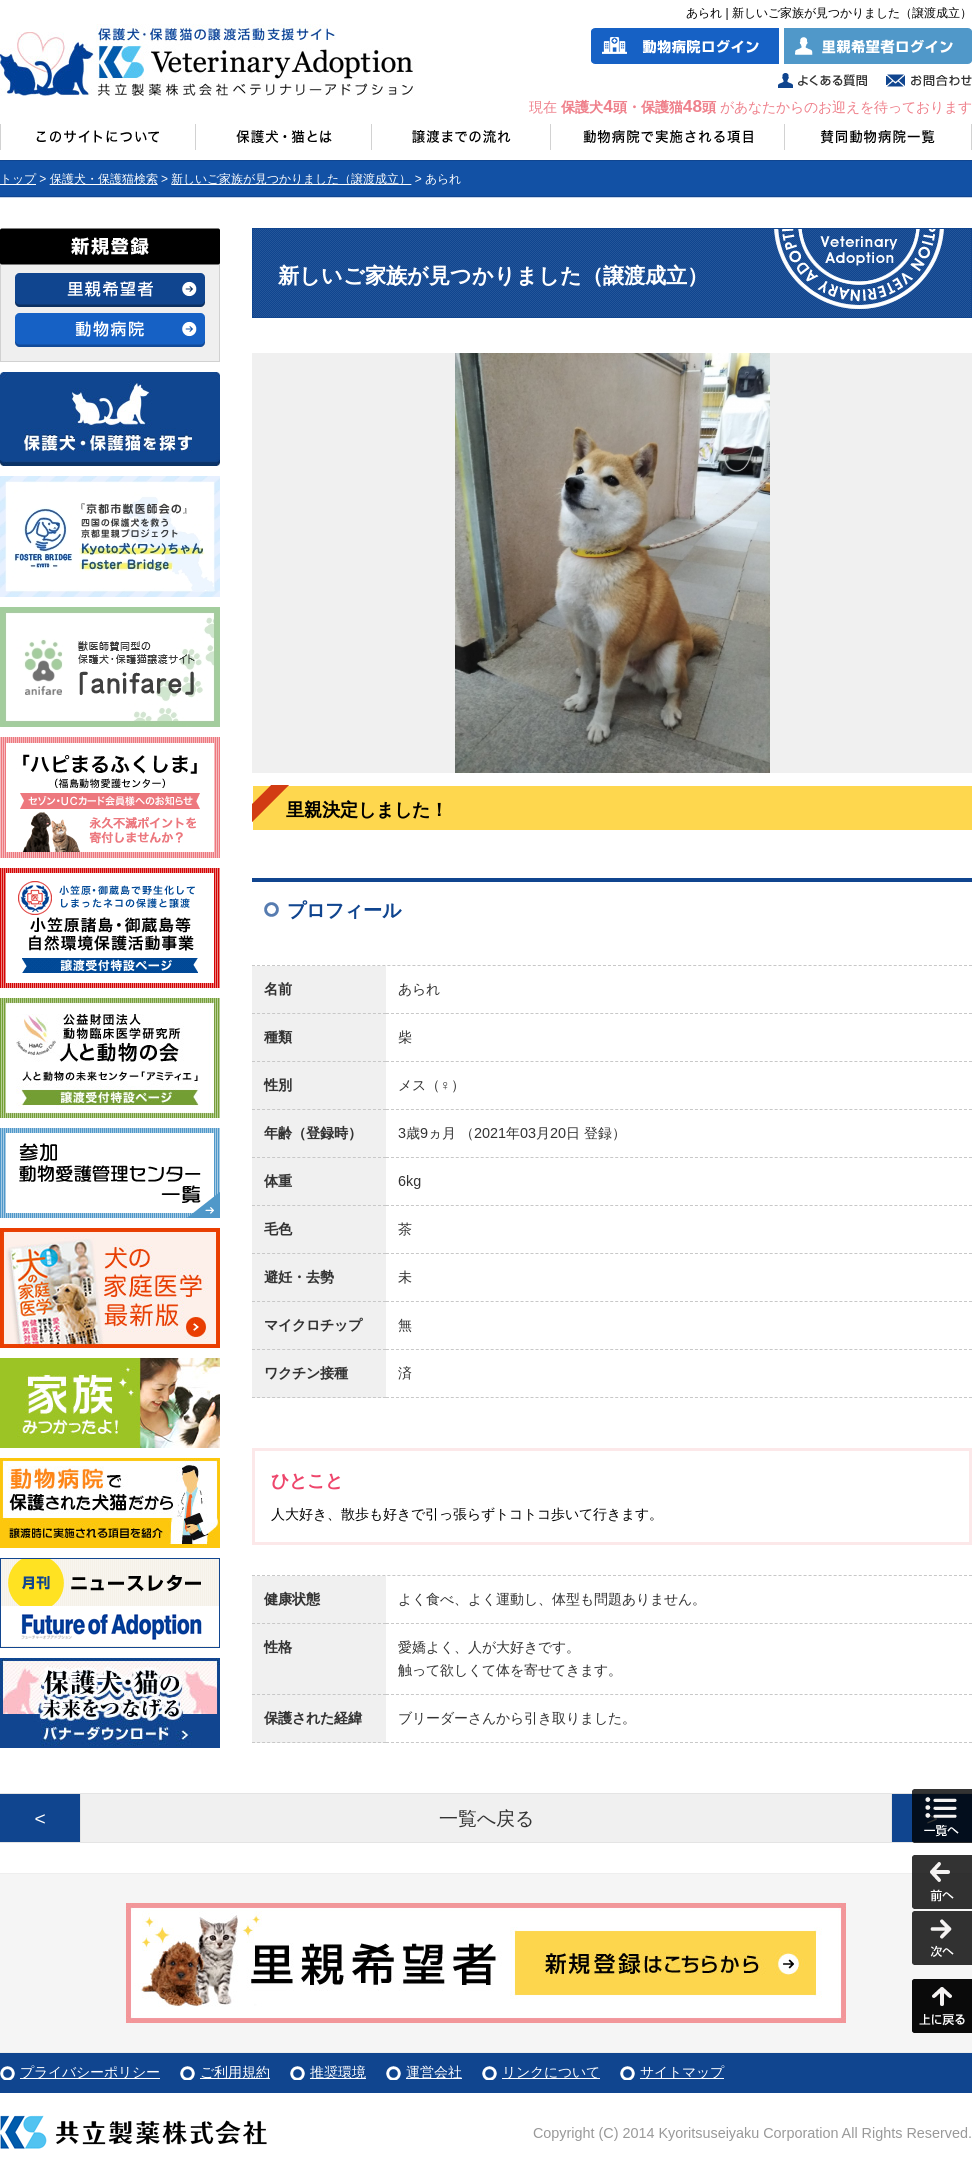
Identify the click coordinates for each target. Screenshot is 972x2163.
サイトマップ (682, 2072)
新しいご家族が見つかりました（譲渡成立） (291, 179)
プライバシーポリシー (90, 2072)
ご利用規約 (235, 2072)
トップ (18, 179)
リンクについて (551, 2072)
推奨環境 (338, 2072)
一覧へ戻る (486, 1818)
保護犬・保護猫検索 (104, 179)
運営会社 (434, 2072)
